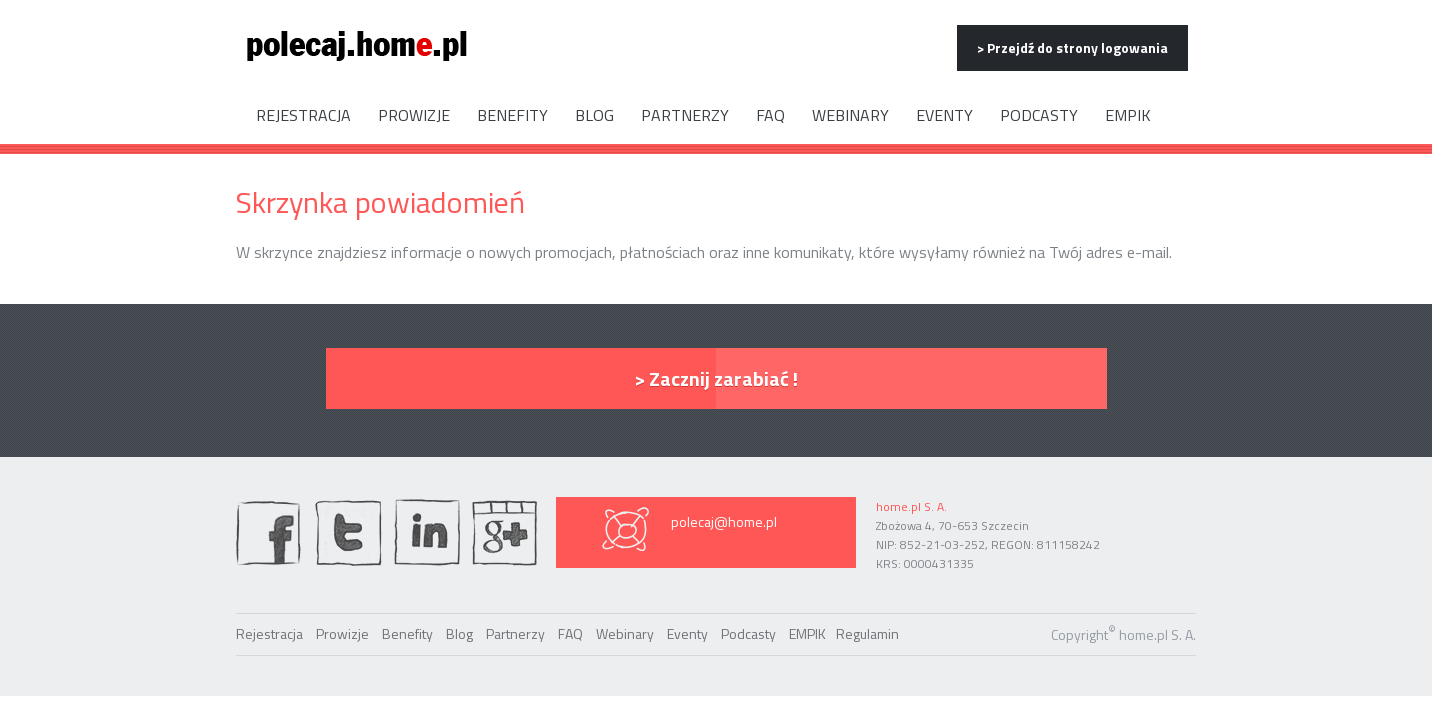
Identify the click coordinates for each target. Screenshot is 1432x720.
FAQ (770, 115)
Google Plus (504, 532)
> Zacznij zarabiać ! (716, 378)
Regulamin (867, 633)
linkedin (427, 532)
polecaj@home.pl (724, 521)
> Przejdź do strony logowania (1072, 47)
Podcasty (1039, 115)
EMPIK (1128, 115)
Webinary (850, 115)
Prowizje (414, 115)
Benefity (512, 115)
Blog (594, 115)
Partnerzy (685, 115)
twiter (348, 532)
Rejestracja (303, 115)
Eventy (944, 115)
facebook (269, 532)
